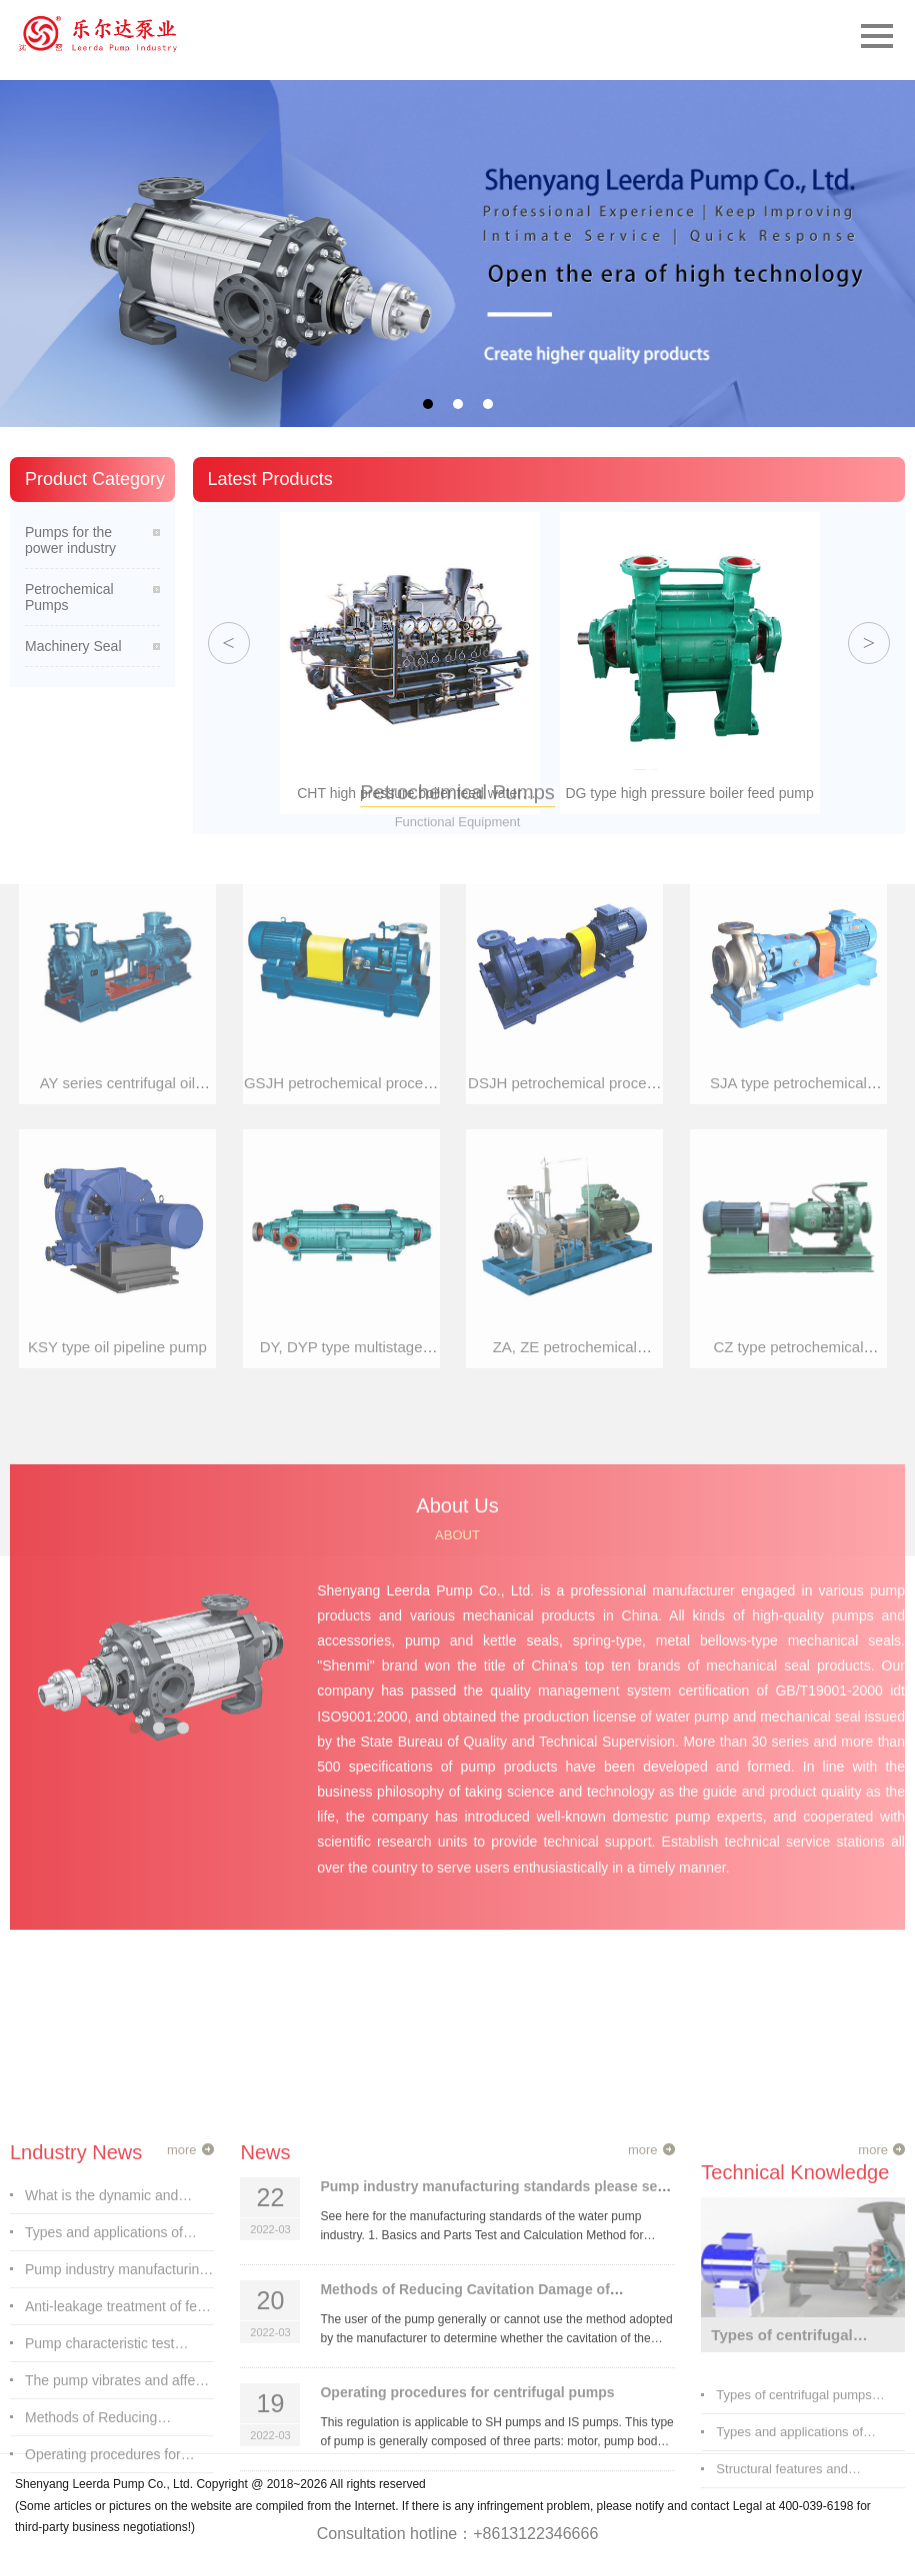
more (182, 2481)
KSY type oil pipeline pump (117, 829)
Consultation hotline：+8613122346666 (458, 2533)
